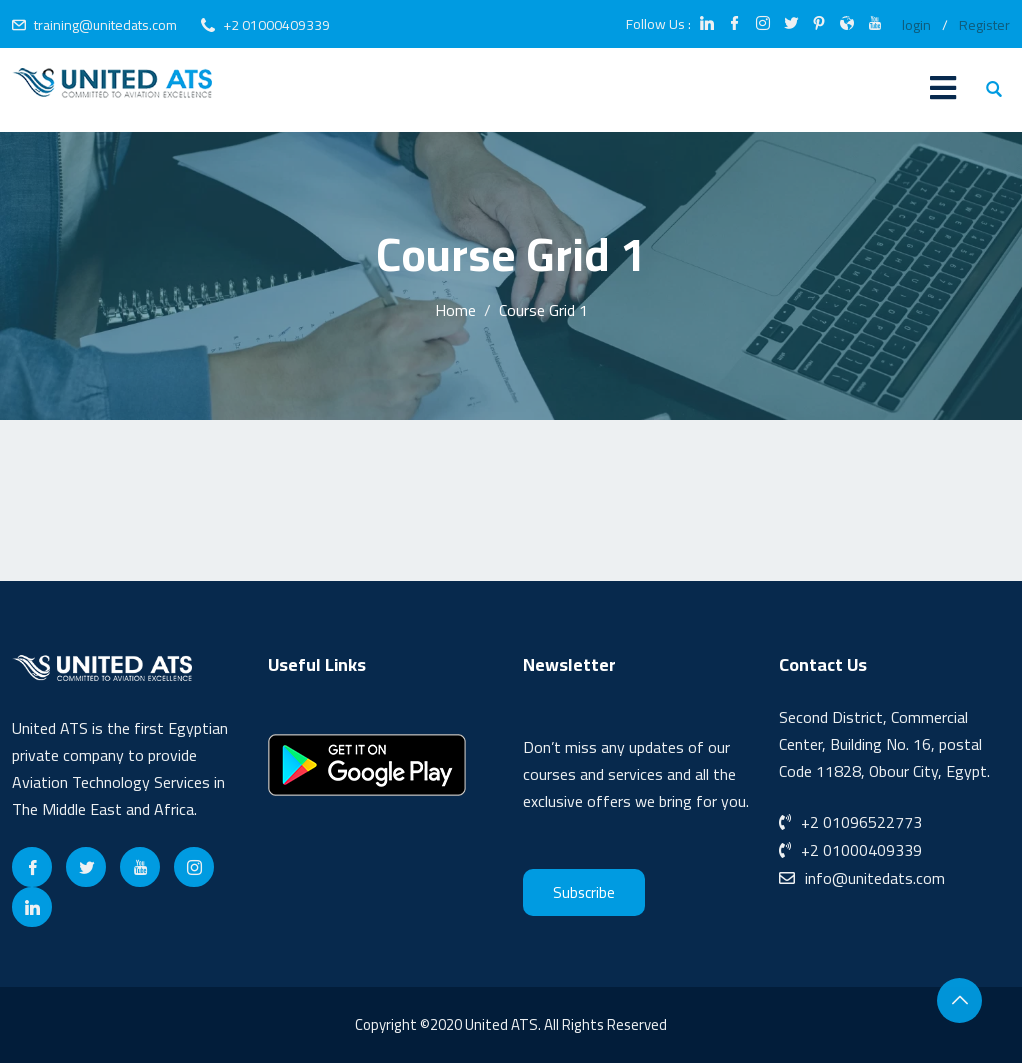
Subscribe (584, 892)
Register (984, 25)
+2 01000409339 (276, 25)
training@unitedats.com (105, 25)
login (916, 25)
